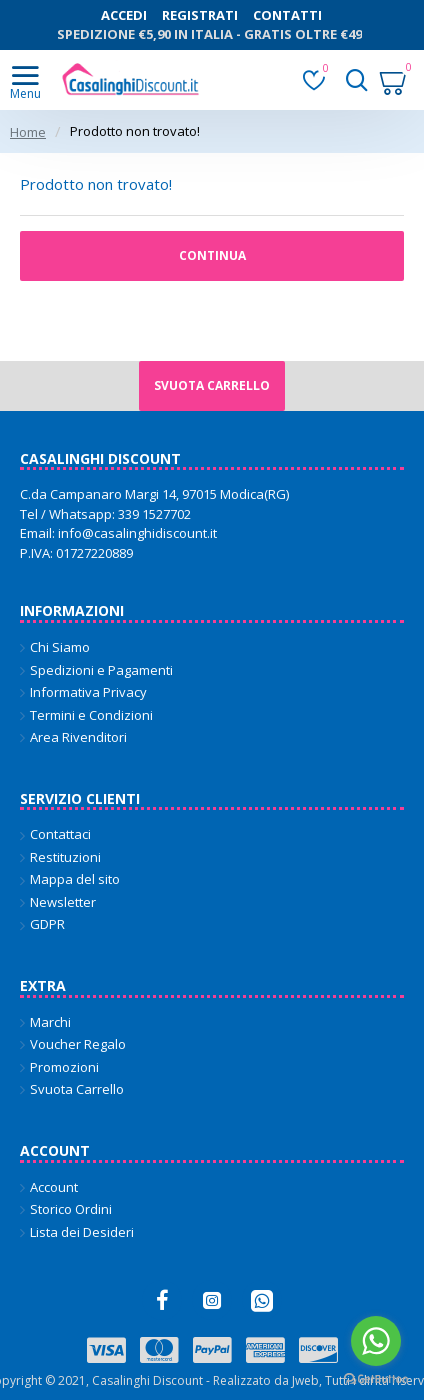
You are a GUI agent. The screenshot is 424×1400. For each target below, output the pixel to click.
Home (28, 132)
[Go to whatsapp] (376, 1341)
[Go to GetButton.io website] (376, 1379)
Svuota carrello (212, 385)
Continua (212, 255)
